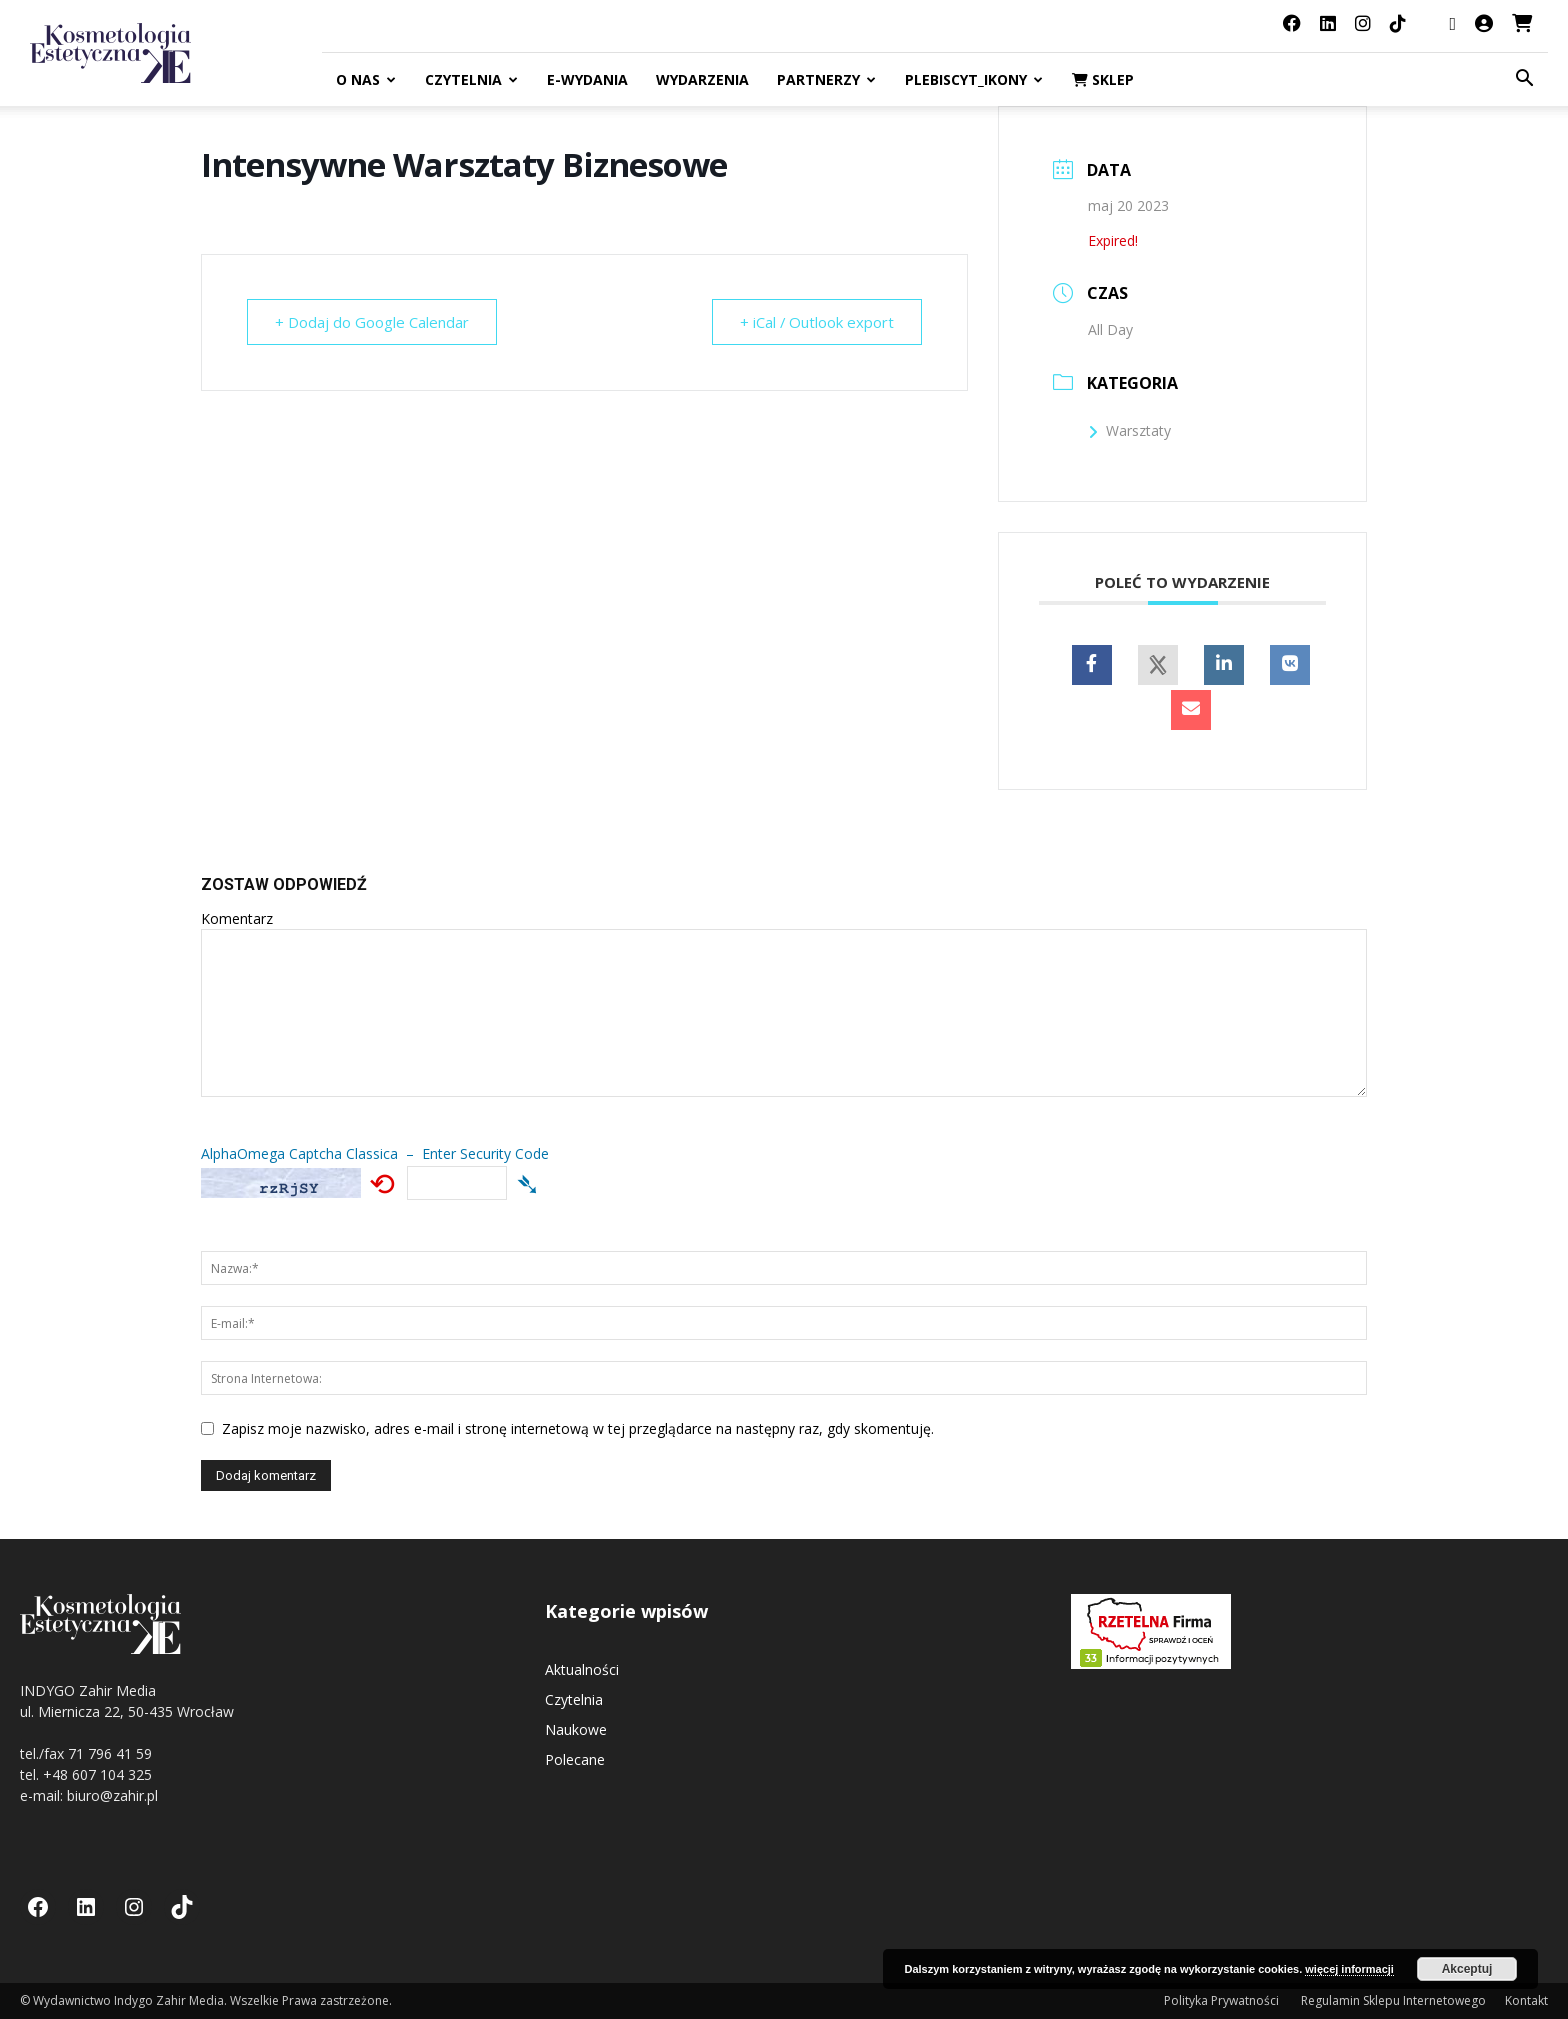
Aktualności (582, 1669)
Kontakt (1526, 2000)
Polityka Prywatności (1223, 2000)
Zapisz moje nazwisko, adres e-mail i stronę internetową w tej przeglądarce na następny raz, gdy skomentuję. (578, 1428)
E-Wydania (587, 79)
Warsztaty (1129, 430)
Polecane (575, 1759)
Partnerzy (826, 79)
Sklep (1103, 79)
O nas (366, 79)
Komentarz (237, 918)
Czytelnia (471, 79)
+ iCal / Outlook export (815, 322)
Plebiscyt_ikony (974, 79)
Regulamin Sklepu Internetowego (1393, 2000)
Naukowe (576, 1729)
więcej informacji (1349, 1969)
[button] (1524, 80)
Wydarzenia (702, 79)
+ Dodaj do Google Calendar (373, 322)
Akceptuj (1467, 1969)
